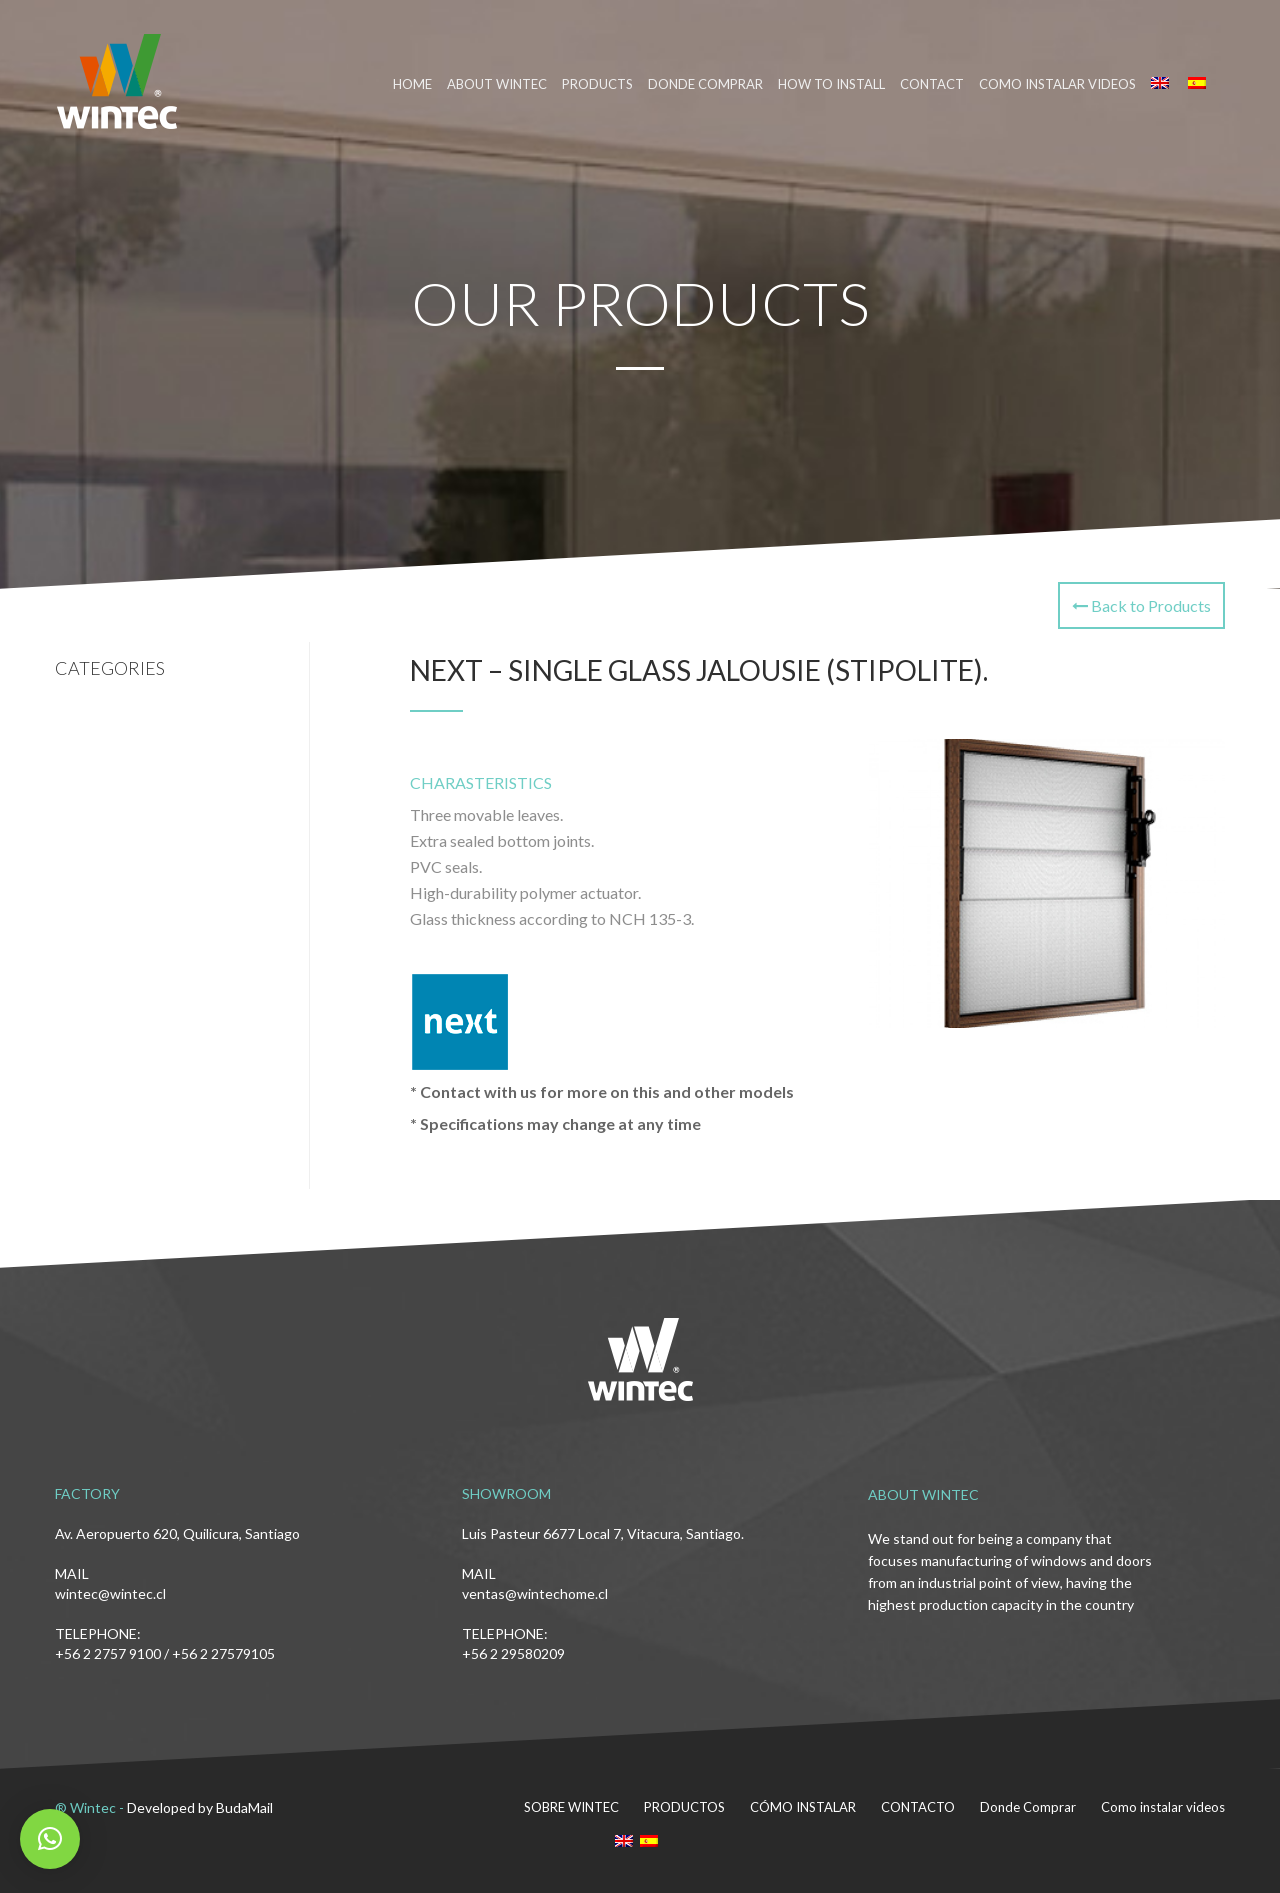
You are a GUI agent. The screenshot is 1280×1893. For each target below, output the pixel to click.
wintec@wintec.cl (110, 1593)
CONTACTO (918, 1807)
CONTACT (932, 84)
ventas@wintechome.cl (535, 1593)
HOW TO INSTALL (831, 84)
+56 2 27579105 (223, 1653)
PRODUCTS (597, 84)
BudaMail (244, 1807)
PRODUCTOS (684, 1807)
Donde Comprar (1028, 1807)
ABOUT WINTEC (497, 84)
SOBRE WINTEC (571, 1807)
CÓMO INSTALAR (803, 1807)
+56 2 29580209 (513, 1653)
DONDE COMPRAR (705, 84)
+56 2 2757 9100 (108, 1653)
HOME (412, 84)
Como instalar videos (1057, 84)
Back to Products (1141, 605)
